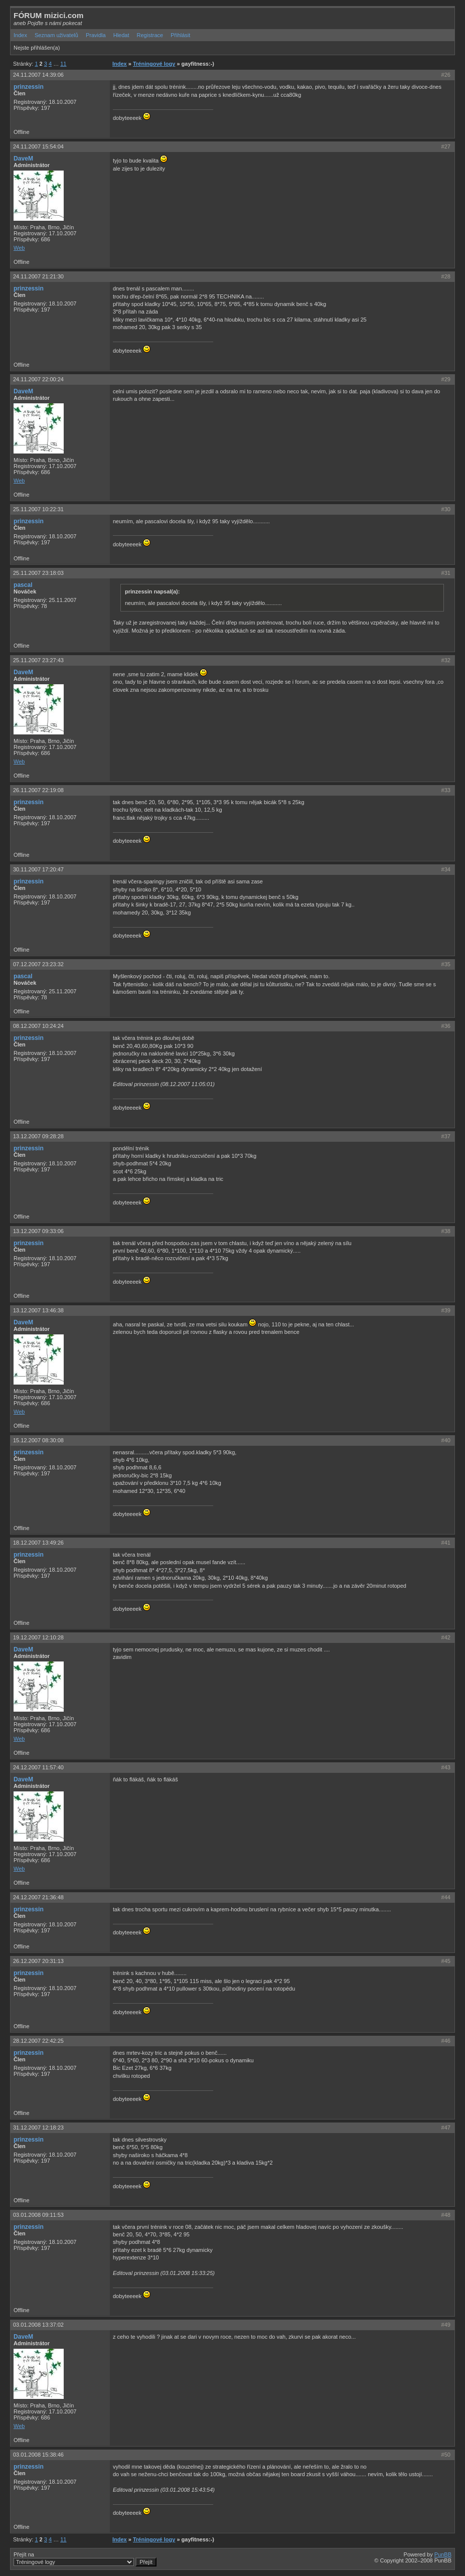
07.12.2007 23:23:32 (38, 964)
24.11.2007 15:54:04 (38, 146)
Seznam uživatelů (56, 35)
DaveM (23, 158)
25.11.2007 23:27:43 (38, 660)
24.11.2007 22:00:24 (38, 379)
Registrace (150, 35)
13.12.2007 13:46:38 (38, 1310)
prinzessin (29, 86)
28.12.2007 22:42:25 (38, 2041)
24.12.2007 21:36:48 (38, 1897)
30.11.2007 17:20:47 (38, 869)
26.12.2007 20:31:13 (38, 1961)
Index (20, 35)
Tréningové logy (154, 64)
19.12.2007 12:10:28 (38, 1637)
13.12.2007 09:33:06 (38, 1231)
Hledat (121, 35)
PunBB (442, 2554)
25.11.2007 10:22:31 (38, 509)
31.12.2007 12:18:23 (38, 2128)
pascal (23, 584)
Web (19, 248)
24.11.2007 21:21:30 (38, 276)
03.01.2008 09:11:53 (38, 2215)
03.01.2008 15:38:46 (38, 2455)
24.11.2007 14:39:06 (38, 75)
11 (63, 64)
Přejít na (85, 2558)
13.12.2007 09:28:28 (38, 1136)
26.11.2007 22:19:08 (38, 790)
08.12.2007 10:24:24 (38, 1026)
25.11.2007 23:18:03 (38, 573)
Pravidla (96, 35)
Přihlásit (180, 35)
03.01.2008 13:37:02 (38, 2325)
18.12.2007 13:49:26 (38, 1543)
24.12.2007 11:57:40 (38, 1767)
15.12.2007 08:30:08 (38, 1440)
